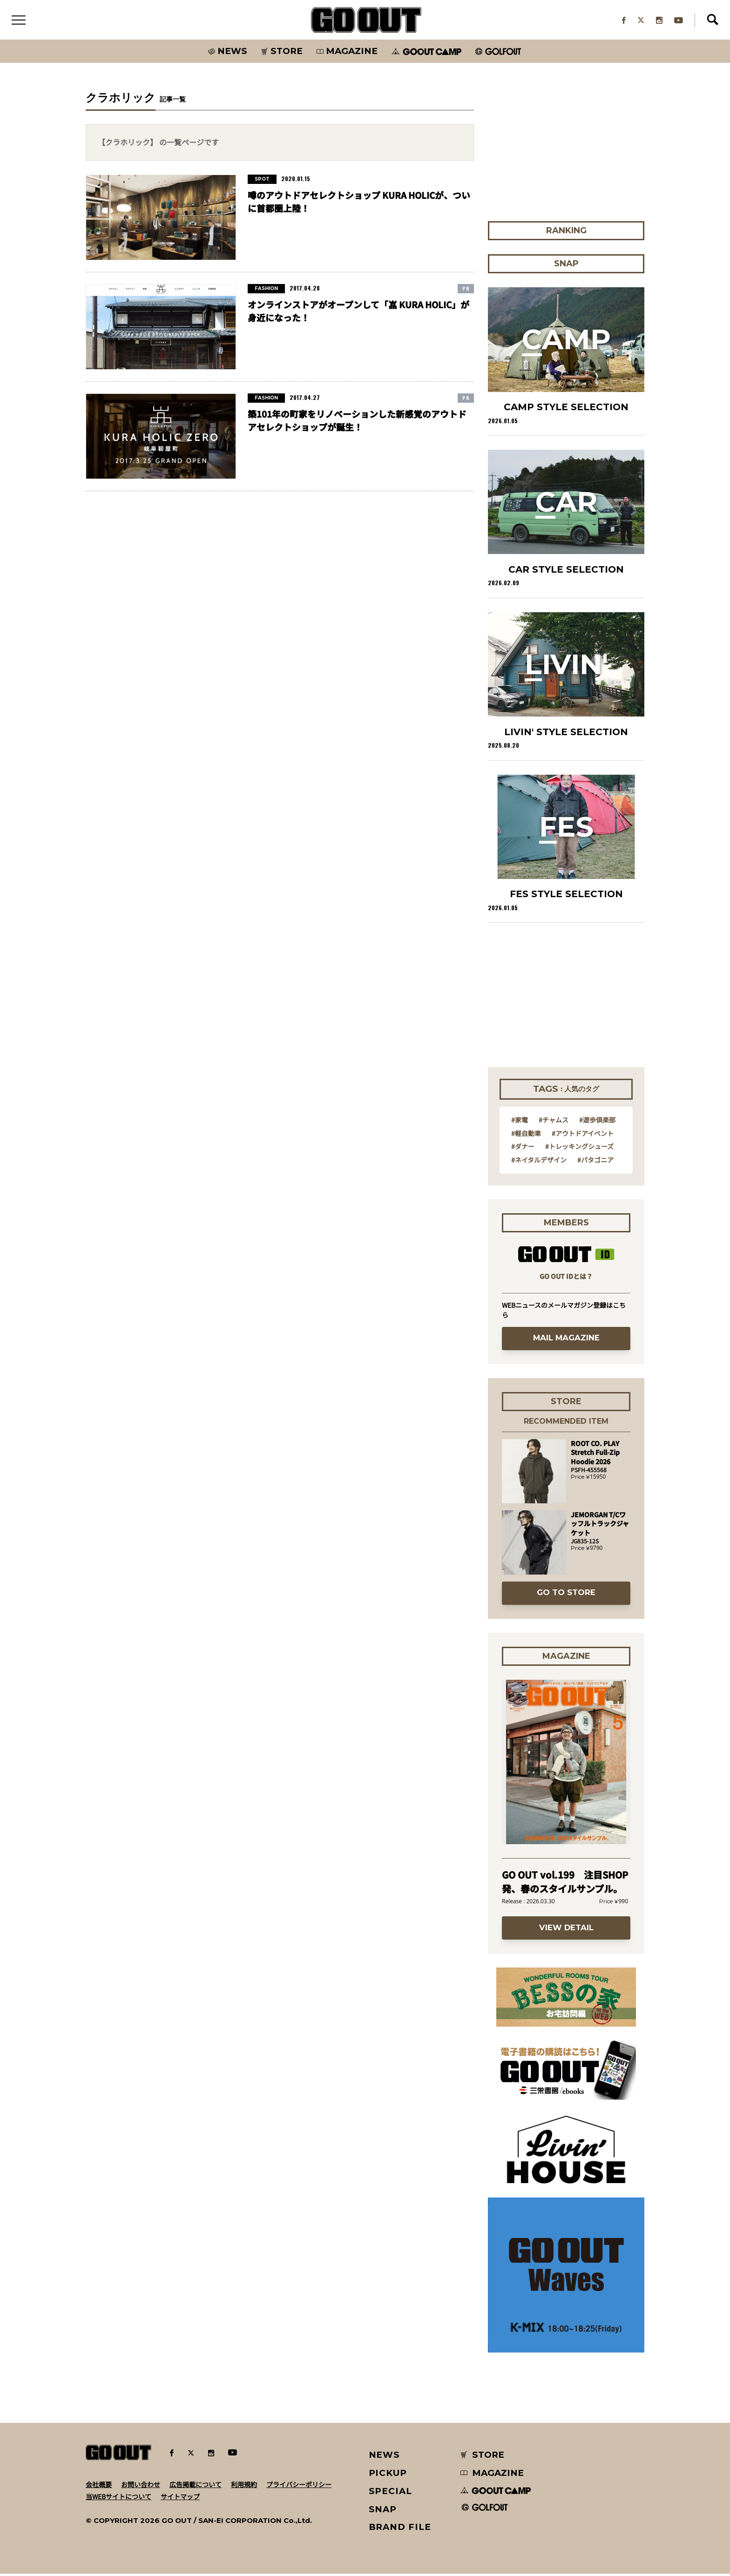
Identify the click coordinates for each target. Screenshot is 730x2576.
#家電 (519, 1122)
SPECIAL (390, 2493)
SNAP (383, 2511)
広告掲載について (195, 2486)
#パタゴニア (595, 1161)
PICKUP (388, 2475)
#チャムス (553, 1122)
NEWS (384, 2457)
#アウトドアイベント (583, 1135)
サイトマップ (180, 2498)
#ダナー (522, 1148)
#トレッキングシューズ (579, 1148)
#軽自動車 (526, 1135)
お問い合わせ (140, 2486)
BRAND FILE (400, 2529)
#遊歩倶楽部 (597, 1122)
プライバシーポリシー (298, 2486)
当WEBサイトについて (118, 2498)
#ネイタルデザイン (539, 1161)
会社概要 (99, 2486)
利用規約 (244, 2486)
